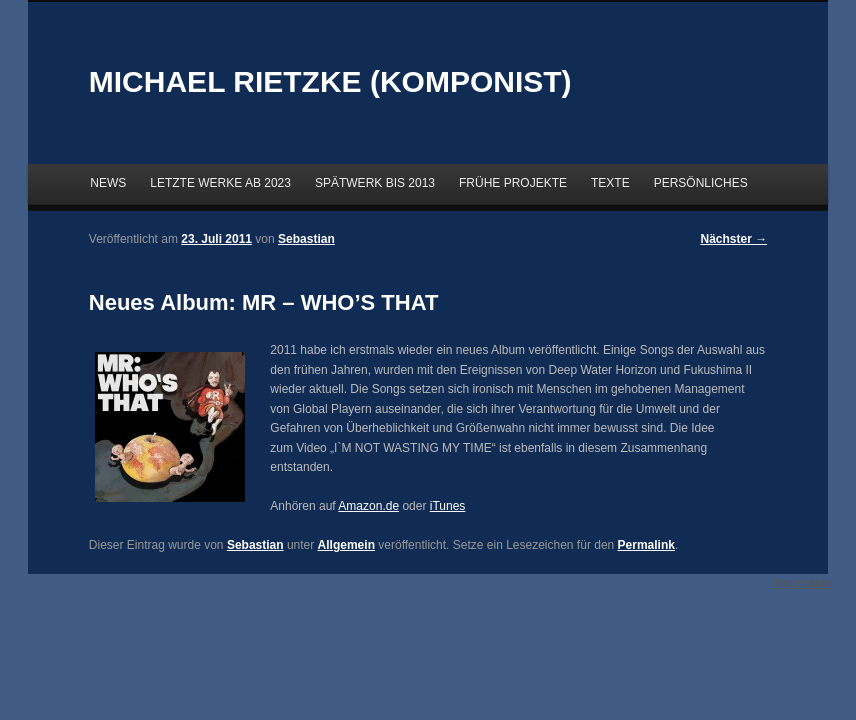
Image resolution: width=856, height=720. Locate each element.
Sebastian (255, 545)
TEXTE (610, 183)
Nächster (734, 239)
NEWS (108, 183)
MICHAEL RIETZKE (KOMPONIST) (330, 81)
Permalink (646, 545)
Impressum (802, 583)
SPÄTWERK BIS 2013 (375, 183)
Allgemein (346, 545)
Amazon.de (368, 506)
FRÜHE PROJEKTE (513, 183)
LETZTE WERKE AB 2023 (220, 183)
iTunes (448, 506)
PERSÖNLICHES (701, 183)
